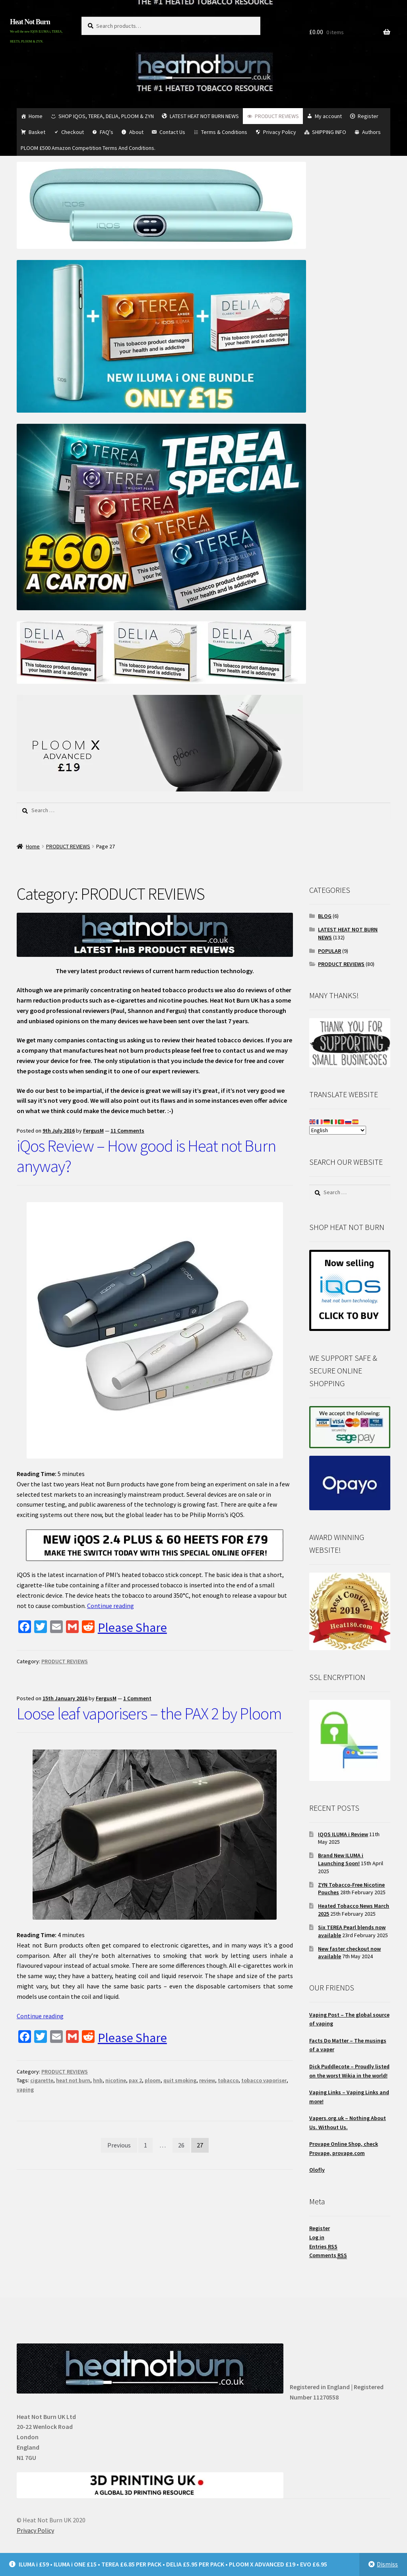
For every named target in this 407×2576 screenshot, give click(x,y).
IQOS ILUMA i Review (343, 1834)
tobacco (228, 2080)
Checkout (72, 132)
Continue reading (110, 1606)
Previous (119, 2145)
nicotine (115, 2080)
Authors (371, 132)
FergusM (93, 1130)
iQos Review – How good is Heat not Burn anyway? (146, 1155)
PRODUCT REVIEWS (277, 116)
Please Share (132, 1627)
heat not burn (73, 2080)
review (207, 2080)
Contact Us (172, 132)
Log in (316, 2237)
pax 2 (135, 2080)
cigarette (41, 2080)
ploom (153, 2080)
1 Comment (137, 1698)
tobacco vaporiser (264, 2080)
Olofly (317, 2169)
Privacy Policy (279, 132)
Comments (328, 2255)
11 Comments (127, 1130)
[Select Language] (337, 1130)
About (136, 132)
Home (36, 116)
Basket (37, 132)
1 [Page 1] (145, 2145)
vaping (25, 2089)
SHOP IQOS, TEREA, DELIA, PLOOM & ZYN (106, 116)
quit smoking (179, 2080)
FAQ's (106, 132)
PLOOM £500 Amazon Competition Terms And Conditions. (88, 147)
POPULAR (329, 950)
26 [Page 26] (181, 2145)
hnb (98, 2080)
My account (328, 116)
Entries (323, 2246)
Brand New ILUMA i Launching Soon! (340, 1859)
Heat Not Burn (30, 22)
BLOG (324, 915)
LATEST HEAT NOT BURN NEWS (204, 116)
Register (368, 116)
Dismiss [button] (387, 2564)
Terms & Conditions (224, 132)
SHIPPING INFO (329, 132)
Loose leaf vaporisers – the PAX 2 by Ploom (149, 1713)
